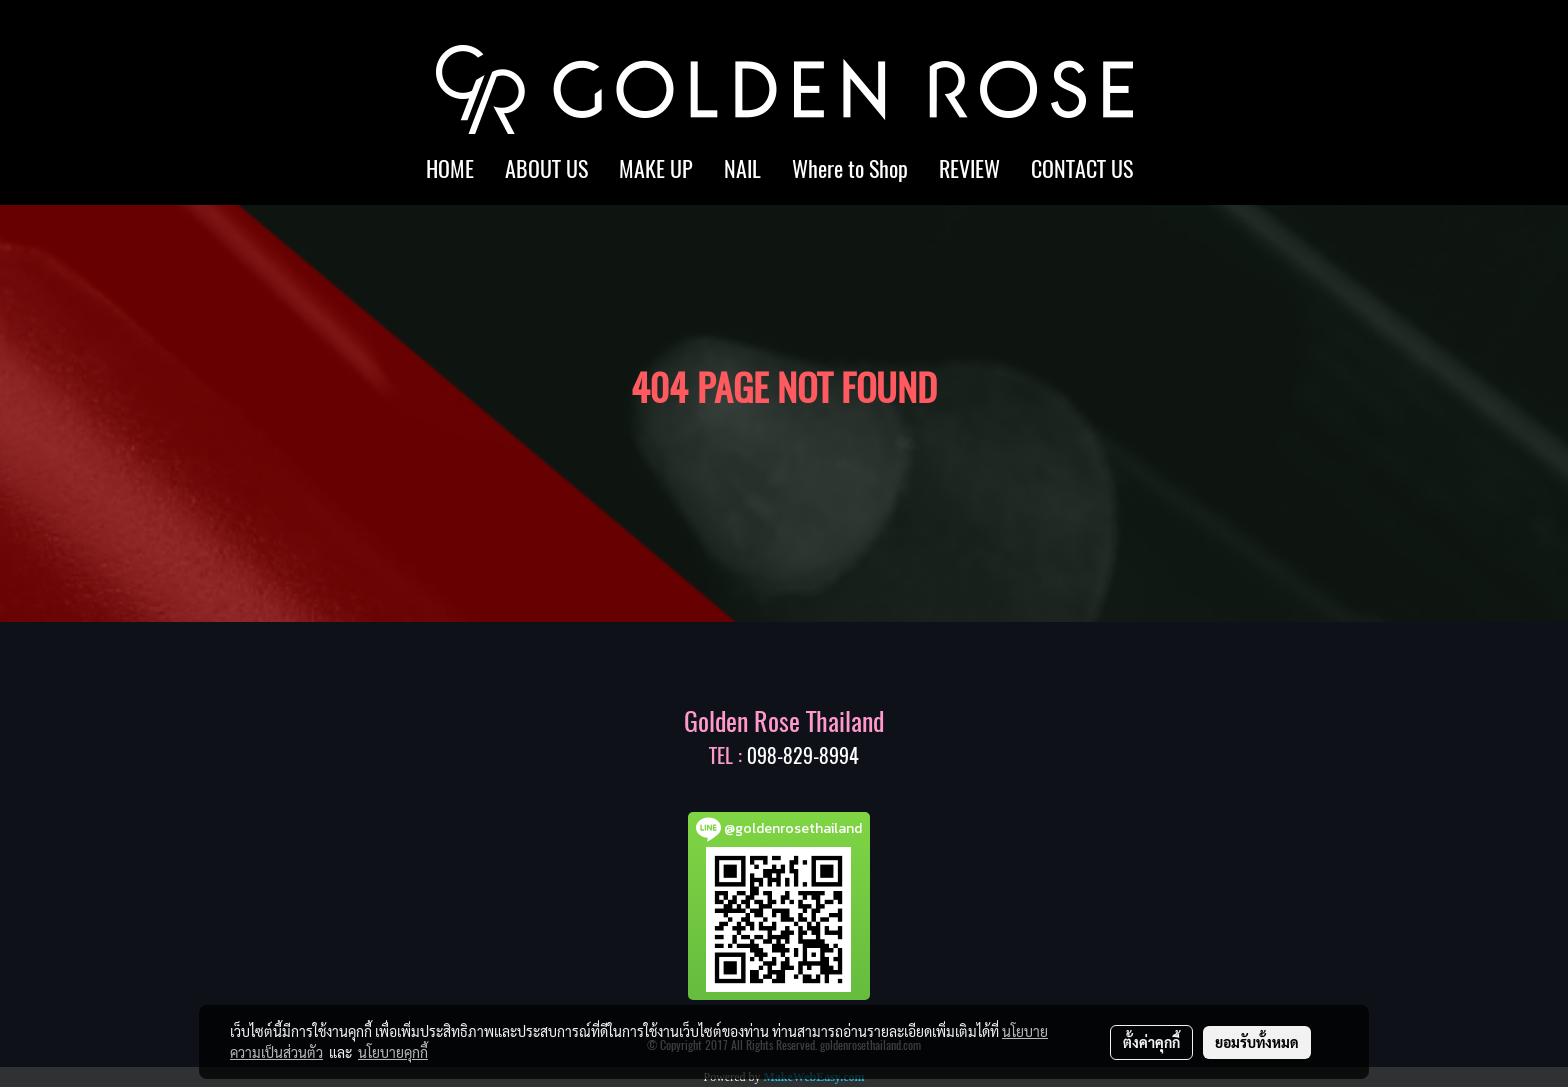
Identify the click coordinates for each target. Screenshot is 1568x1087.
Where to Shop (850, 169)
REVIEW (969, 169)
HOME (450, 169)
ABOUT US (546, 169)
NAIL (742, 169)
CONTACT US (1082, 169)
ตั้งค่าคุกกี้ (1151, 1042)
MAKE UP (656, 169)
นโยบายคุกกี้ (393, 1052)
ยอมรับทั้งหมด (1257, 1042)
